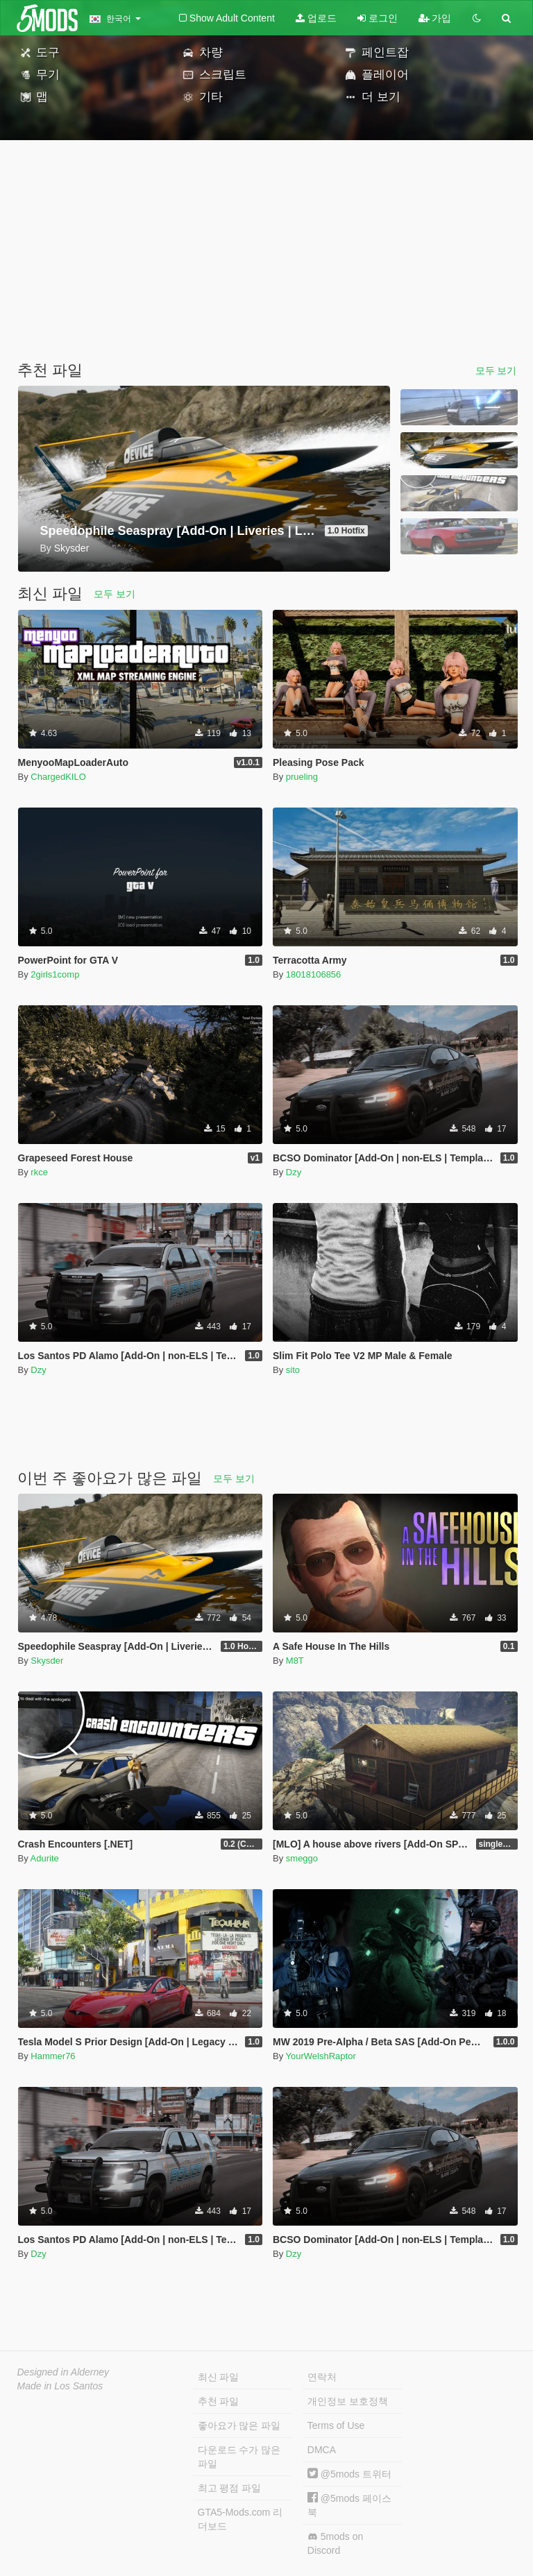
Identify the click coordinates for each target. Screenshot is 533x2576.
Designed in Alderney (63, 2372)
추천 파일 (218, 2401)
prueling (302, 776)
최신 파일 (218, 2376)
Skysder (47, 1660)
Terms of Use (335, 2425)
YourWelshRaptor (321, 2056)
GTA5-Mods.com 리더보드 (240, 2519)
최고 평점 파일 (230, 2487)
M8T (295, 1660)
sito (293, 1370)
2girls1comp (55, 974)
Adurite (45, 1858)
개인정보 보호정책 (347, 2401)
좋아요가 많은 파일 (239, 2425)
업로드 (316, 18)
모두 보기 (496, 370)
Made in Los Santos (60, 2385)
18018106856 (313, 974)
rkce (39, 1172)
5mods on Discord (335, 2543)
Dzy (293, 1172)
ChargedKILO (58, 776)
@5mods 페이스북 (349, 2505)
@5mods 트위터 (349, 2474)
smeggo (302, 1858)
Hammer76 (53, 2056)
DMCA (321, 2449)
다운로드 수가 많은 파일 (239, 2456)
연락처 (322, 2376)
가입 (435, 18)
